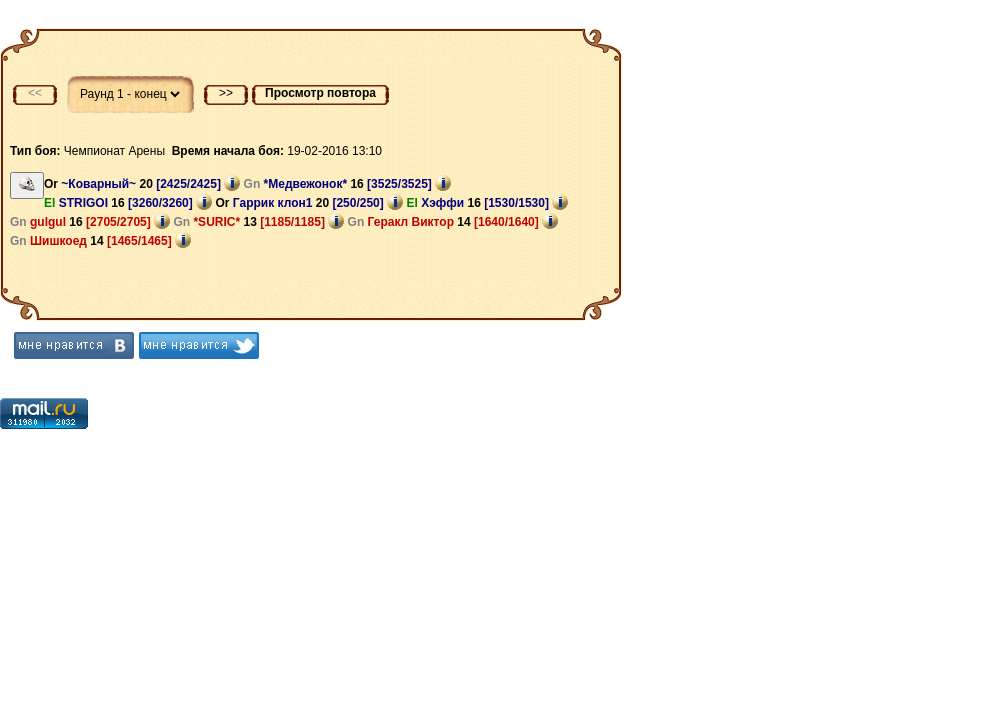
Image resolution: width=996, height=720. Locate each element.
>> (226, 93)
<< (35, 93)
